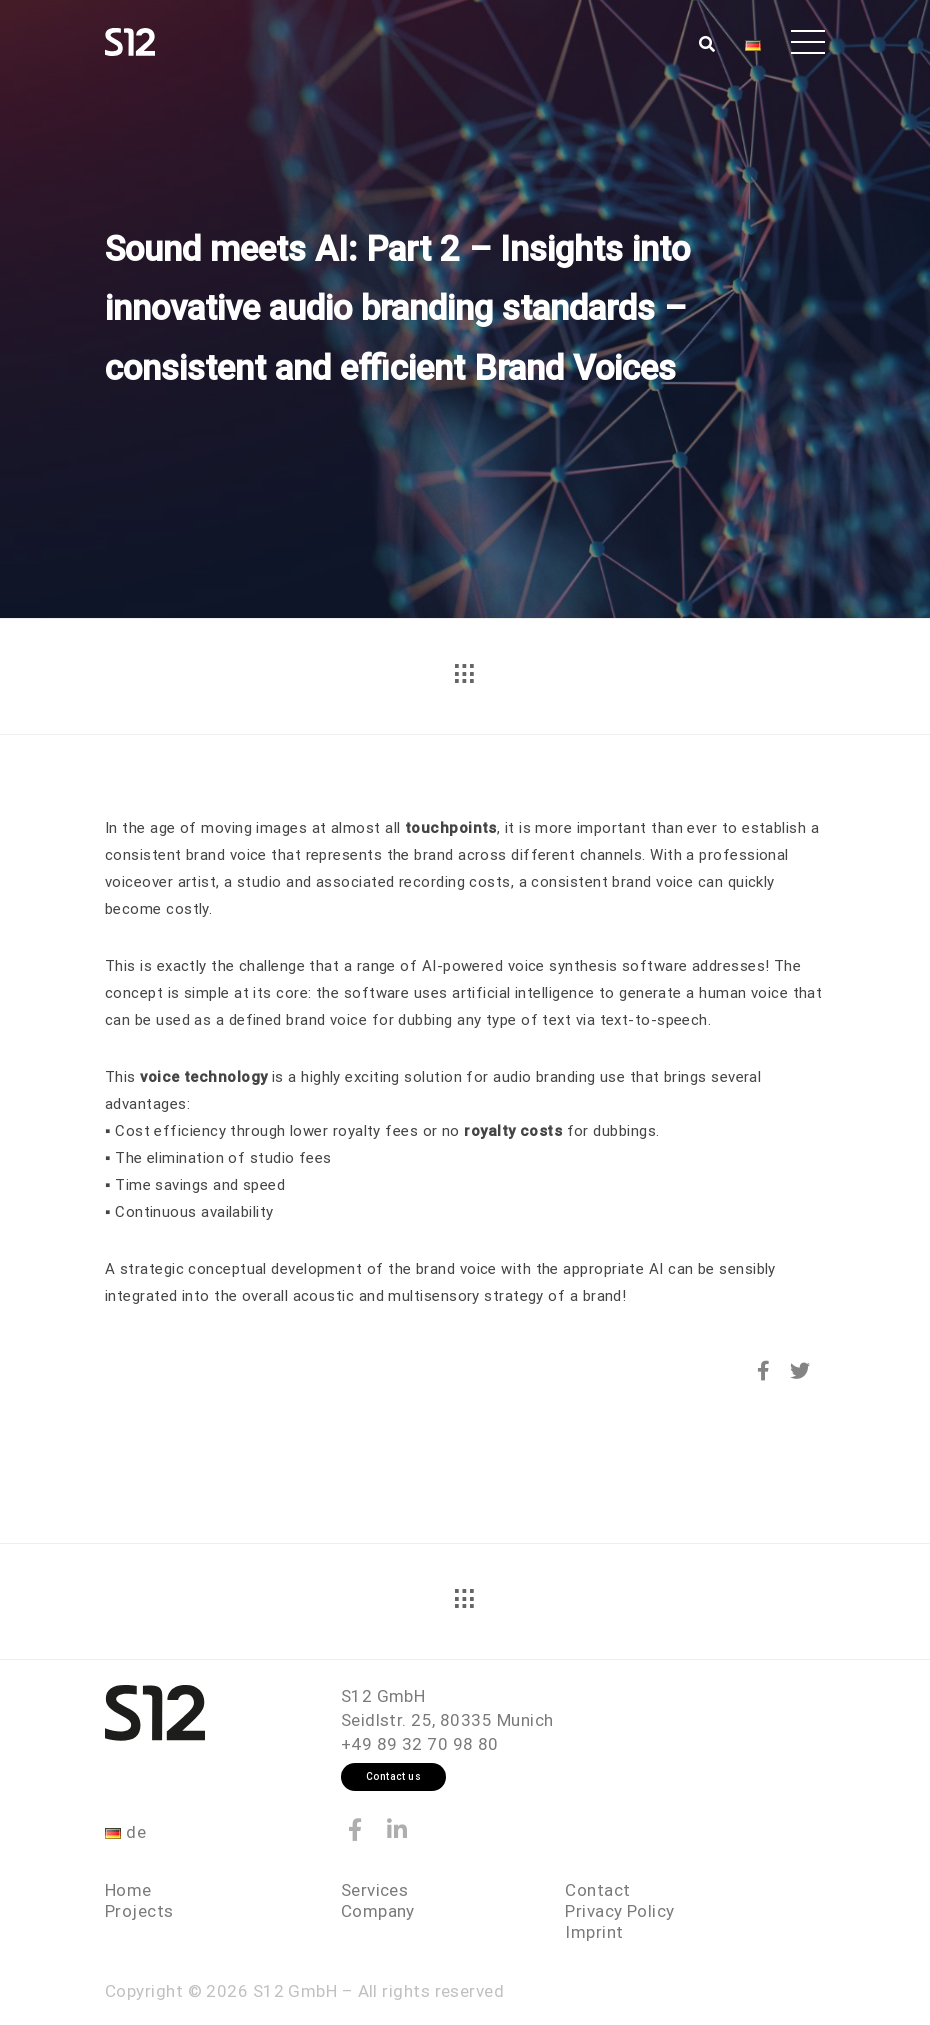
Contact (597, 1890)
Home (128, 1890)
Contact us (394, 1776)
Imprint (594, 1932)
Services (375, 1890)
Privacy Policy (619, 1911)
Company (378, 1911)
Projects (139, 1911)
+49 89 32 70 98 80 (420, 1744)
